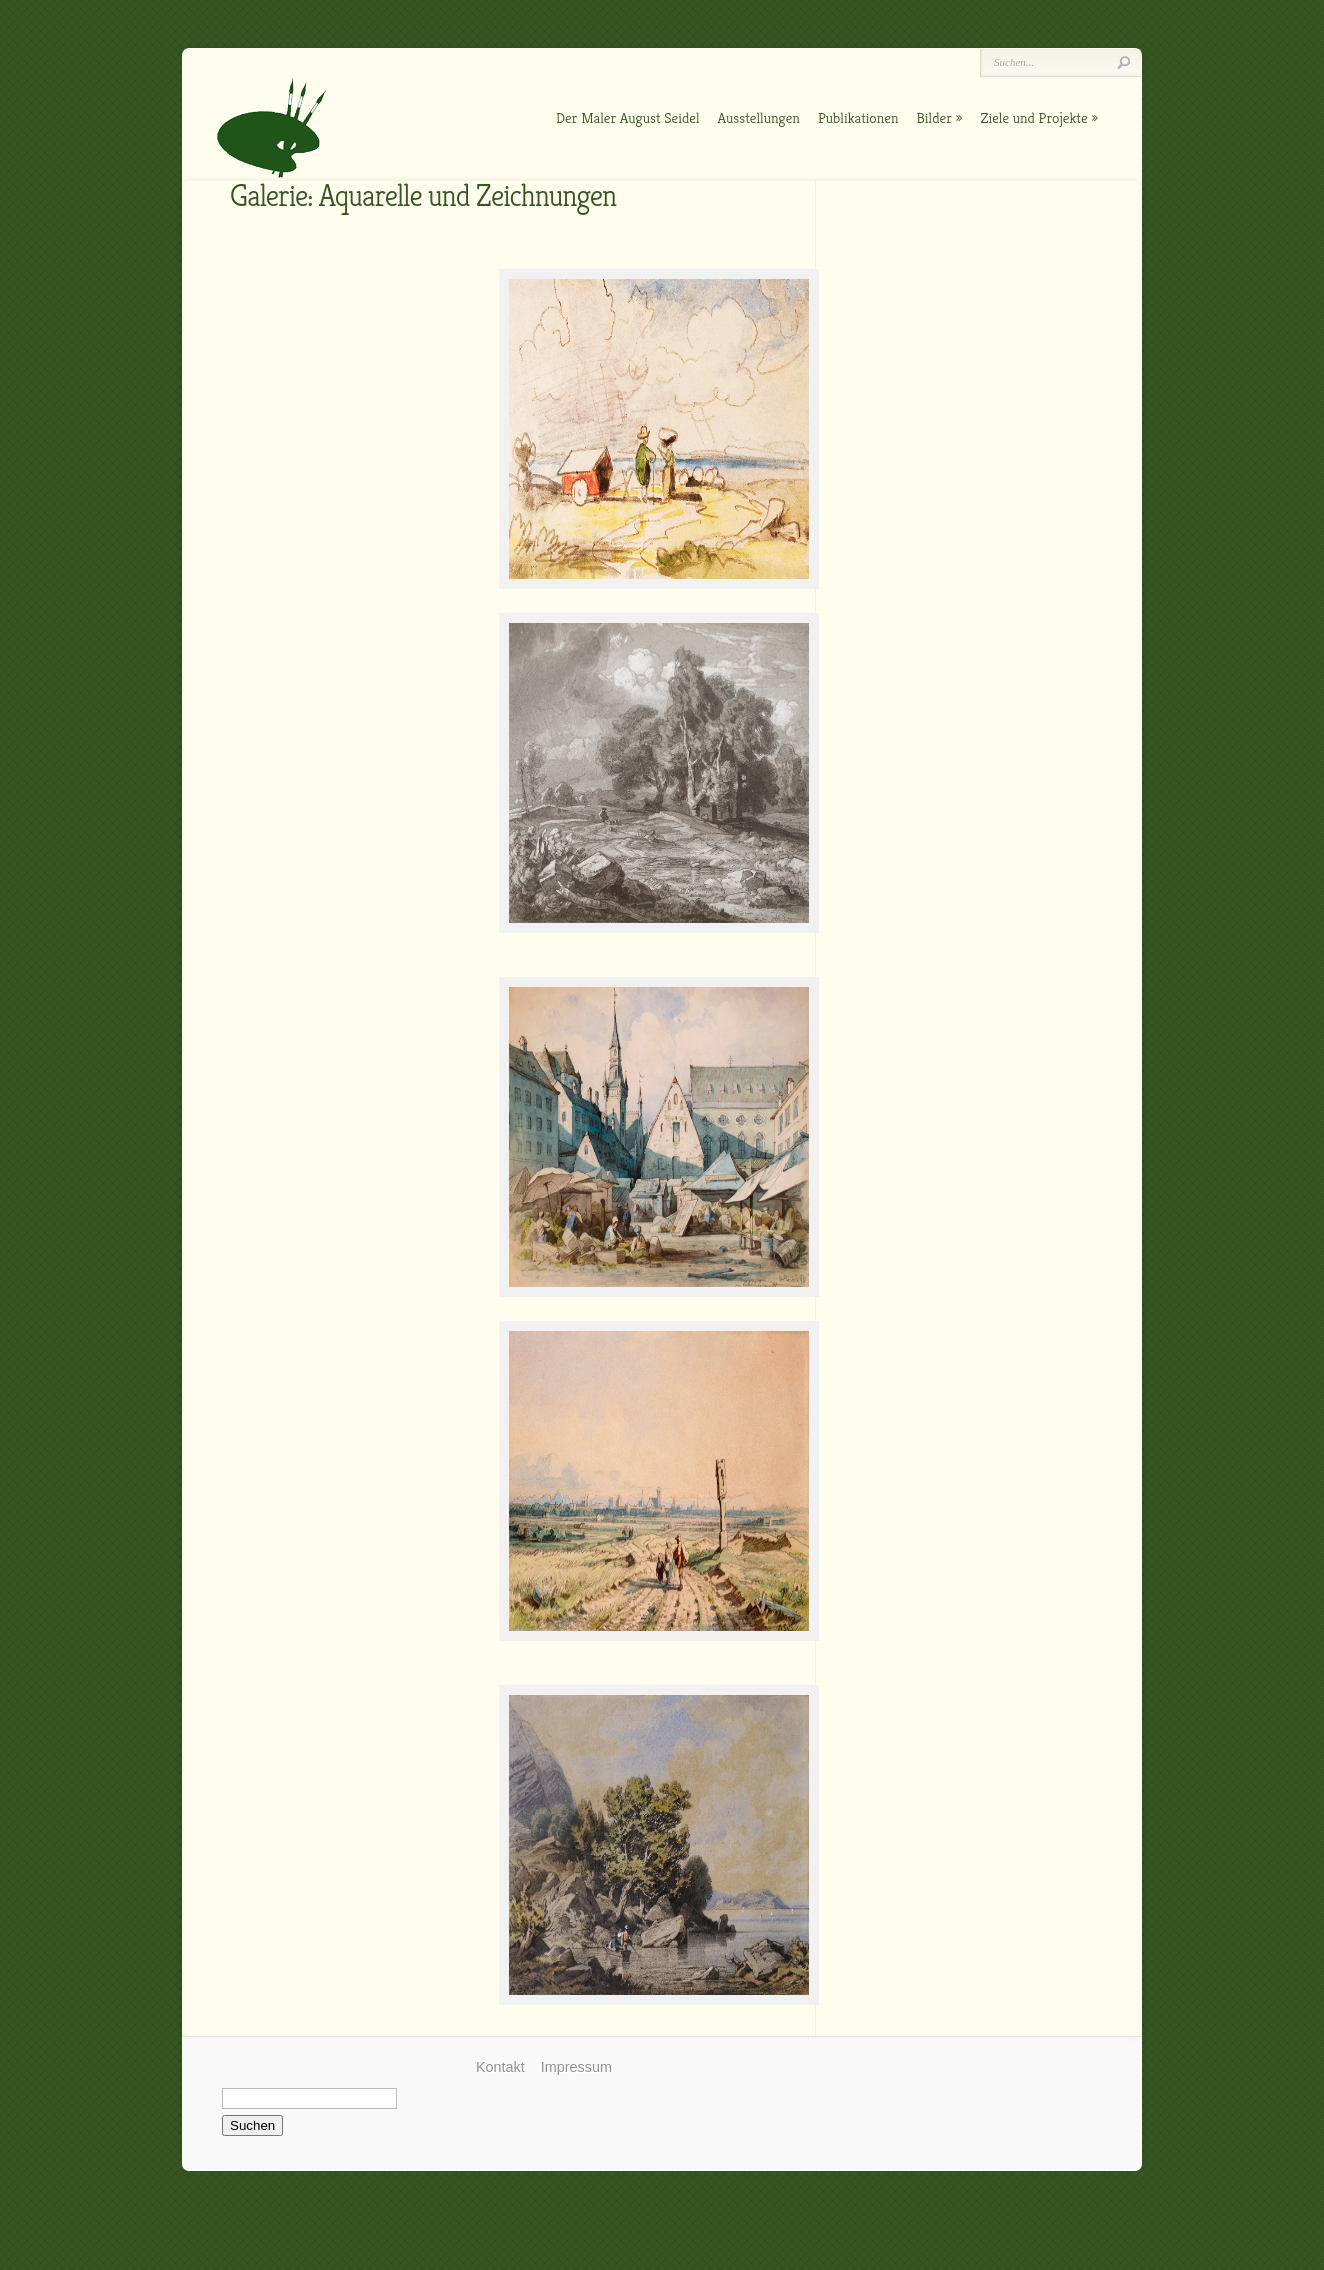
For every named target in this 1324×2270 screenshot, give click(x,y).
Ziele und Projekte (1033, 117)
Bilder (934, 117)
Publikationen (858, 117)
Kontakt (500, 2067)
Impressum (576, 2067)
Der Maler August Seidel (628, 117)
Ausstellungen (759, 117)
